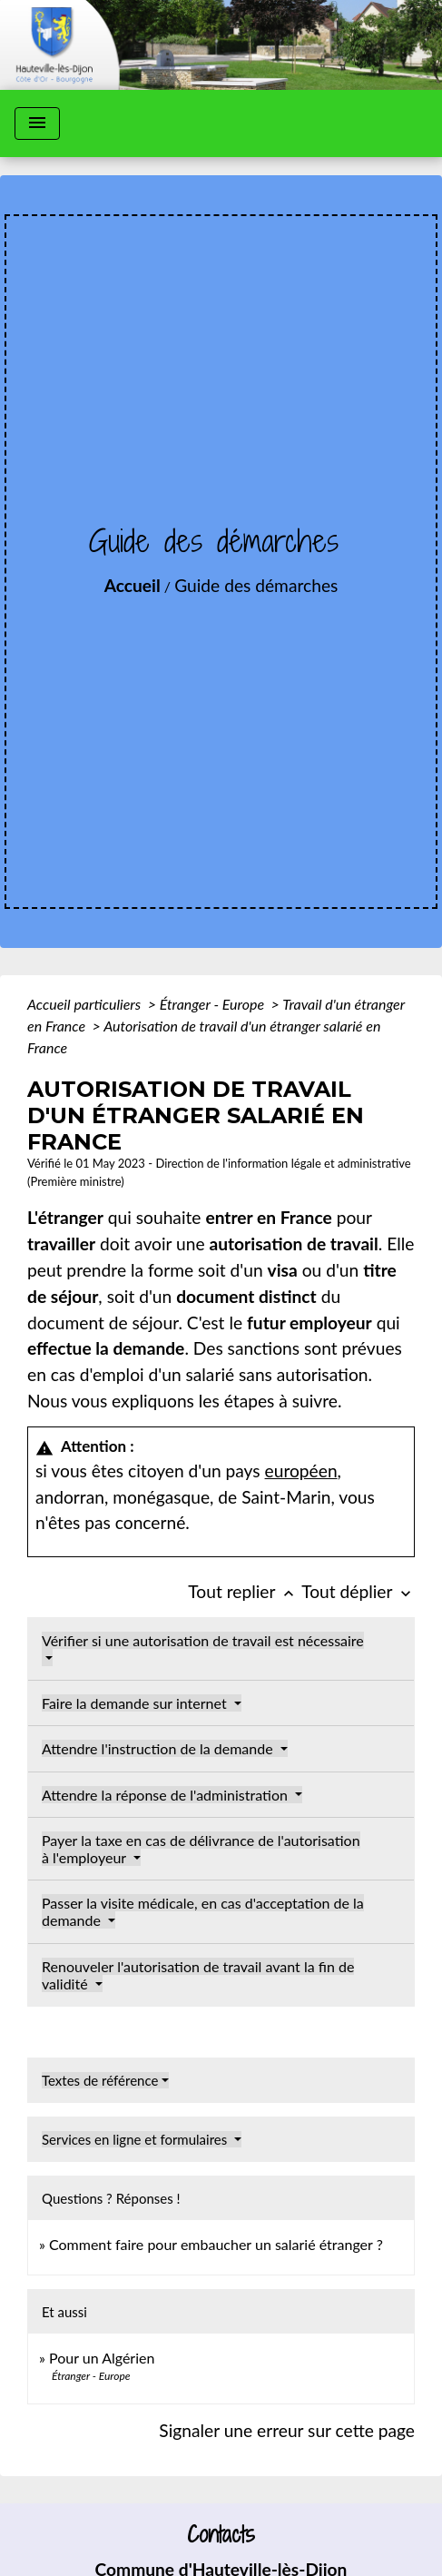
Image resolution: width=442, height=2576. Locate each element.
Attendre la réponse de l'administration (166, 1794)
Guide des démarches (256, 585)
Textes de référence (100, 2080)
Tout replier (244, 1591)
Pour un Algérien (101, 2357)
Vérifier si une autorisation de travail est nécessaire (203, 1640)
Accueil (132, 585)
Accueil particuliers (85, 1003)
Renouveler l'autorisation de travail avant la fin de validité (198, 1975)
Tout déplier (358, 1591)
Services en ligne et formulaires (136, 2139)
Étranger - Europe (214, 1003)
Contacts (221, 2535)
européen (301, 1470)
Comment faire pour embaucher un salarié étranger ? (216, 2244)
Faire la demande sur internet (136, 1703)
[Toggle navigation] (37, 123)
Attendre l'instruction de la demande (159, 1748)
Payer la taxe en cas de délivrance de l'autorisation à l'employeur (201, 1848)
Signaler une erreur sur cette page (287, 2430)
